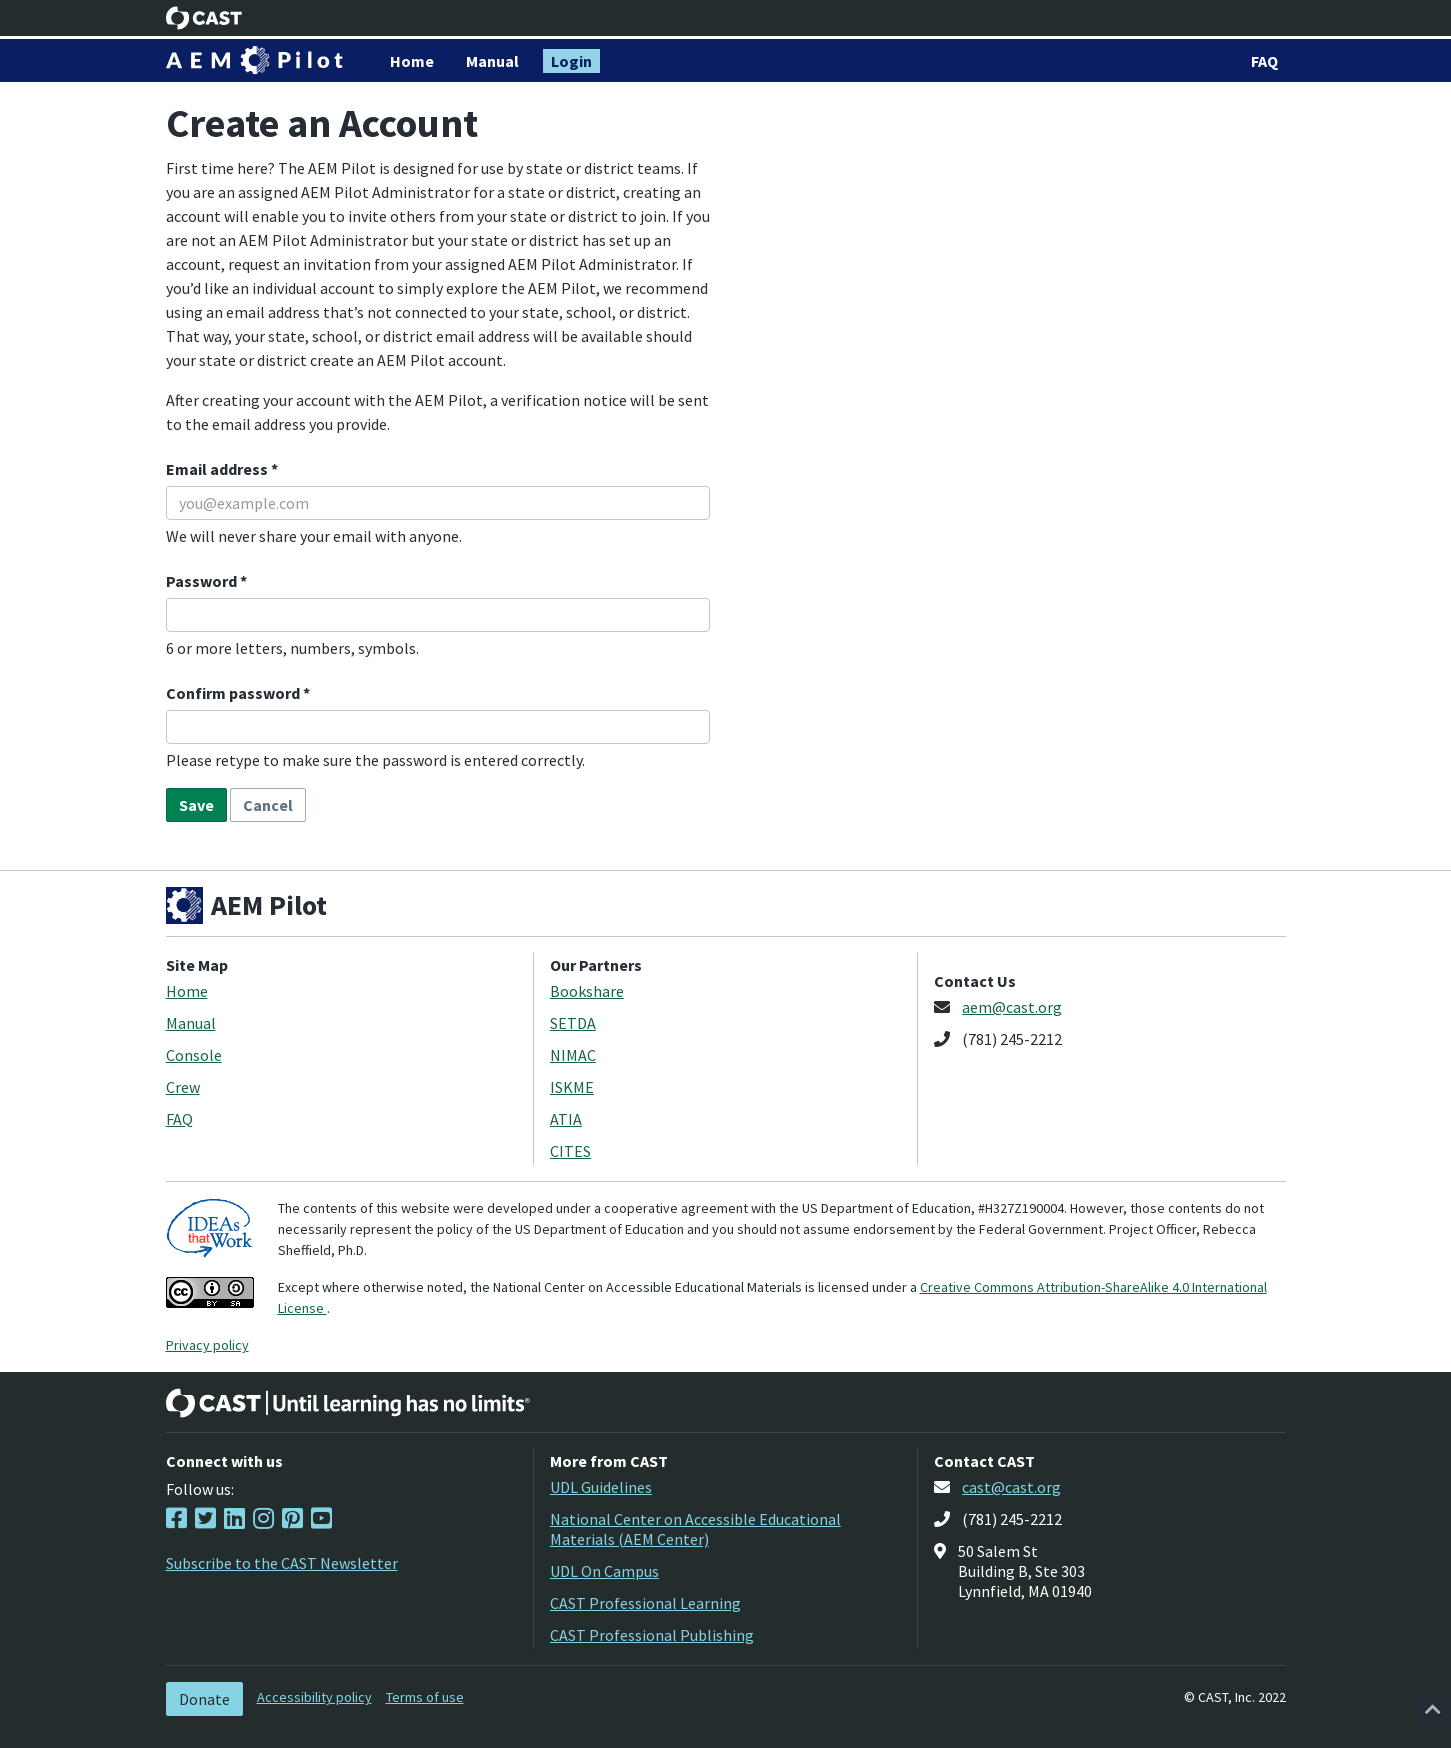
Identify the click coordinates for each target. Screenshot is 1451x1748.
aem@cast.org (1012, 1007)
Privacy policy (207, 1345)
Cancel (268, 805)
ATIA (566, 1119)
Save (196, 805)
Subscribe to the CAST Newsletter (282, 1563)
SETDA (573, 1023)
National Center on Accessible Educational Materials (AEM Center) (695, 1529)
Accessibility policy (314, 1697)
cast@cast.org (1011, 1487)
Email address (218, 469)
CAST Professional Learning (645, 1603)
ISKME (572, 1087)
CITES (570, 1151)
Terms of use (425, 1697)
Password (203, 581)
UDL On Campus (604, 1571)
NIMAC (573, 1055)
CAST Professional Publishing (652, 1635)
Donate (204, 1699)
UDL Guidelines (601, 1487)
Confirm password (234, 693)
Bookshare (587, 991)
